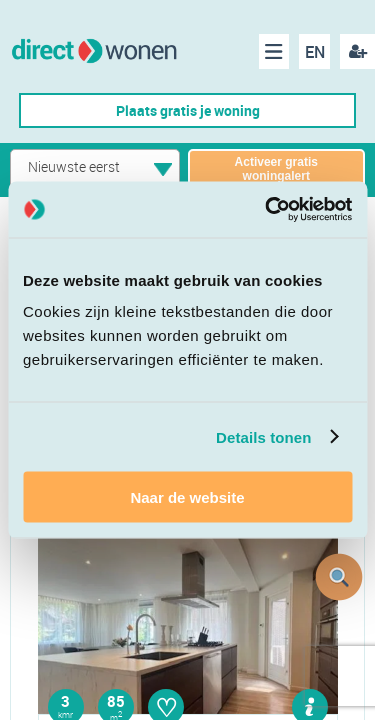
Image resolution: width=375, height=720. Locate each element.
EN (315, 52)
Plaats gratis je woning (188, 110)
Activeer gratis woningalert (276, 169)
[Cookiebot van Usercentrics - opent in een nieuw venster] (267, 210)
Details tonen (263, 436)
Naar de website (187, 497)
